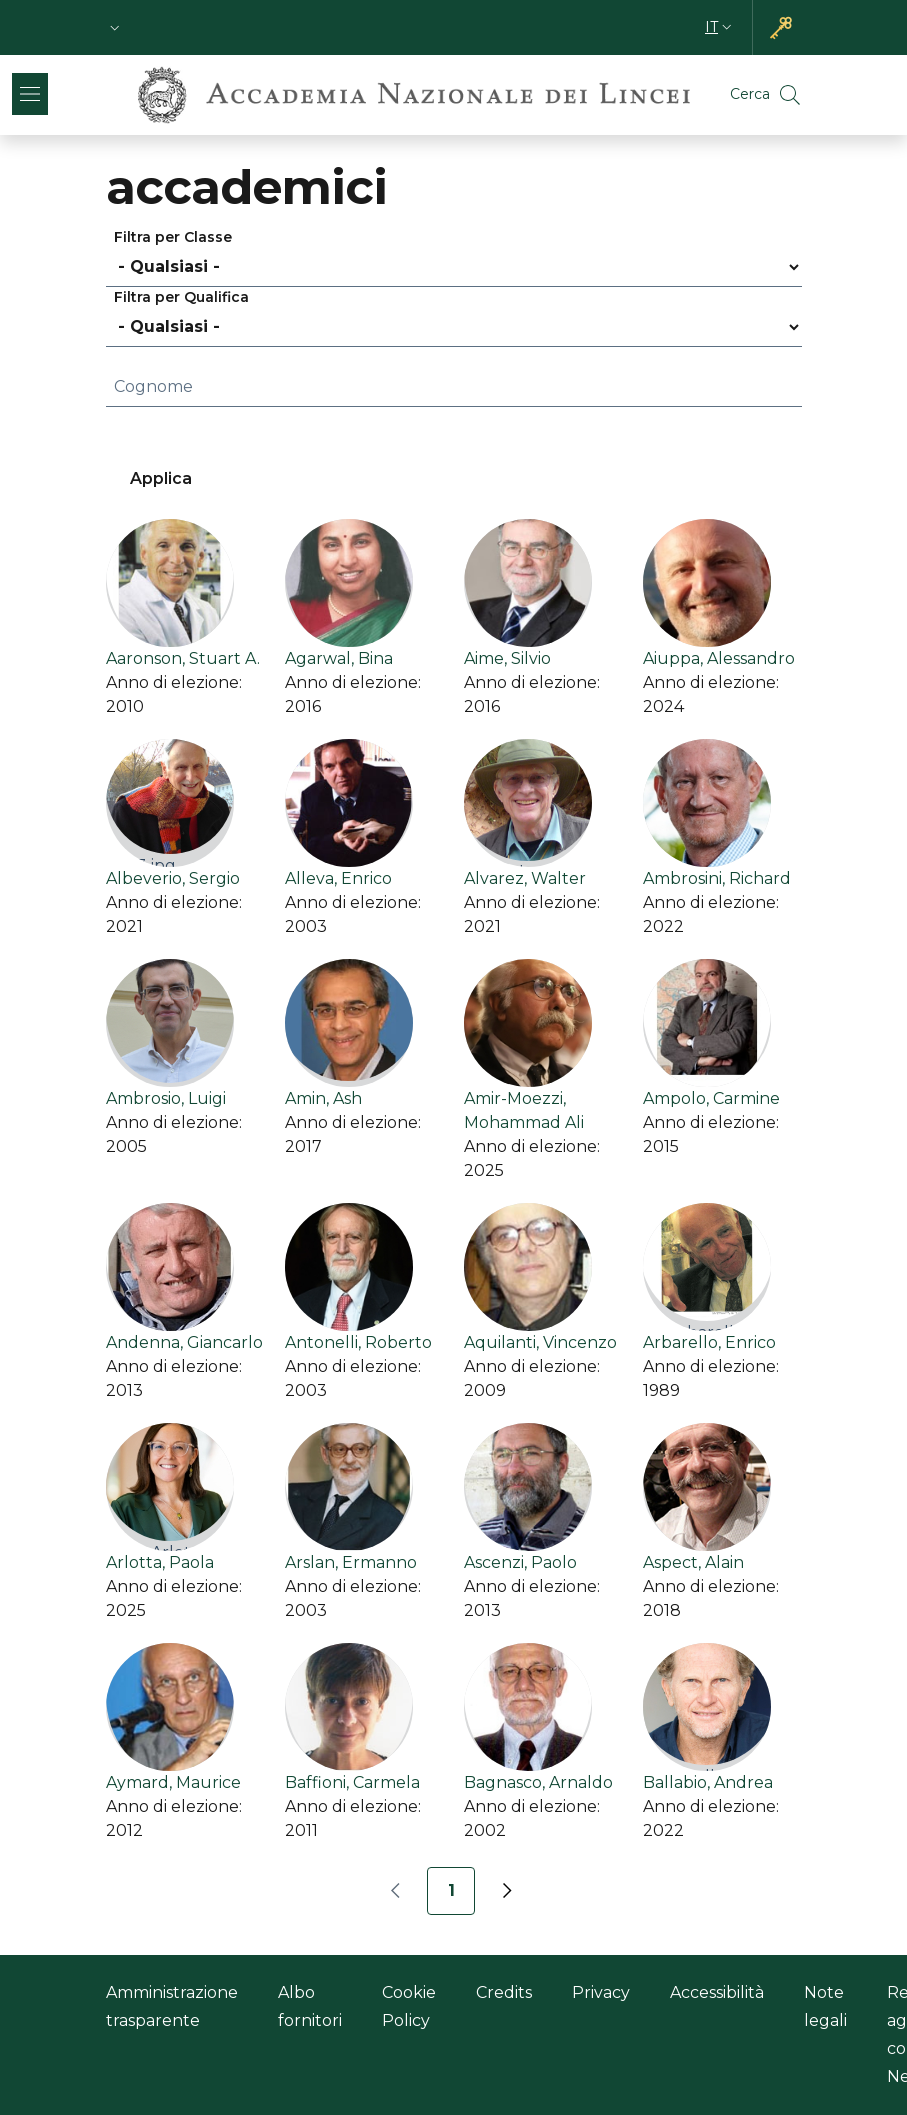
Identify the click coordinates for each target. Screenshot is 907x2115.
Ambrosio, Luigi (166, 1098)
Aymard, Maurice (173, 1782)
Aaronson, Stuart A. (183, 658)
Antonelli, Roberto (358, 1342)
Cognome (153, 386)
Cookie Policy (409, 2006)
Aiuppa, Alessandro (719, 658)
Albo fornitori (310, 2006)
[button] (115, 27)
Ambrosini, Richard (717, 878)
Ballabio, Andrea (708, 1782)
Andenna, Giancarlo (184, 1342)
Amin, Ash (323, 1098)
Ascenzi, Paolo (520, 1562)
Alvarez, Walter (525, 878)
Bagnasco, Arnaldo (538, 1782)
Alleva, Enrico (338, 878)
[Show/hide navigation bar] (30, 94)
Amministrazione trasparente (172, 2006)
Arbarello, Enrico (709, 1342)
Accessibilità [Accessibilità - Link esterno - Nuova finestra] (717, 1992)
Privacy (601, 1992)
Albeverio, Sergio (173, 878)
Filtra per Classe (173, 237)
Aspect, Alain (693, 1562)
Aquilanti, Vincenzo (540, 1342)
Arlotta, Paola (160, 1562)
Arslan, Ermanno (351, 1562)
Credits (504, 1992)
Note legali (825, 2006)
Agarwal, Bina (339, 658)
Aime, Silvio (507, 658)
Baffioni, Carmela (352, 1782)
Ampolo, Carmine (711, 1098)
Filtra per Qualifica (181, 297)
